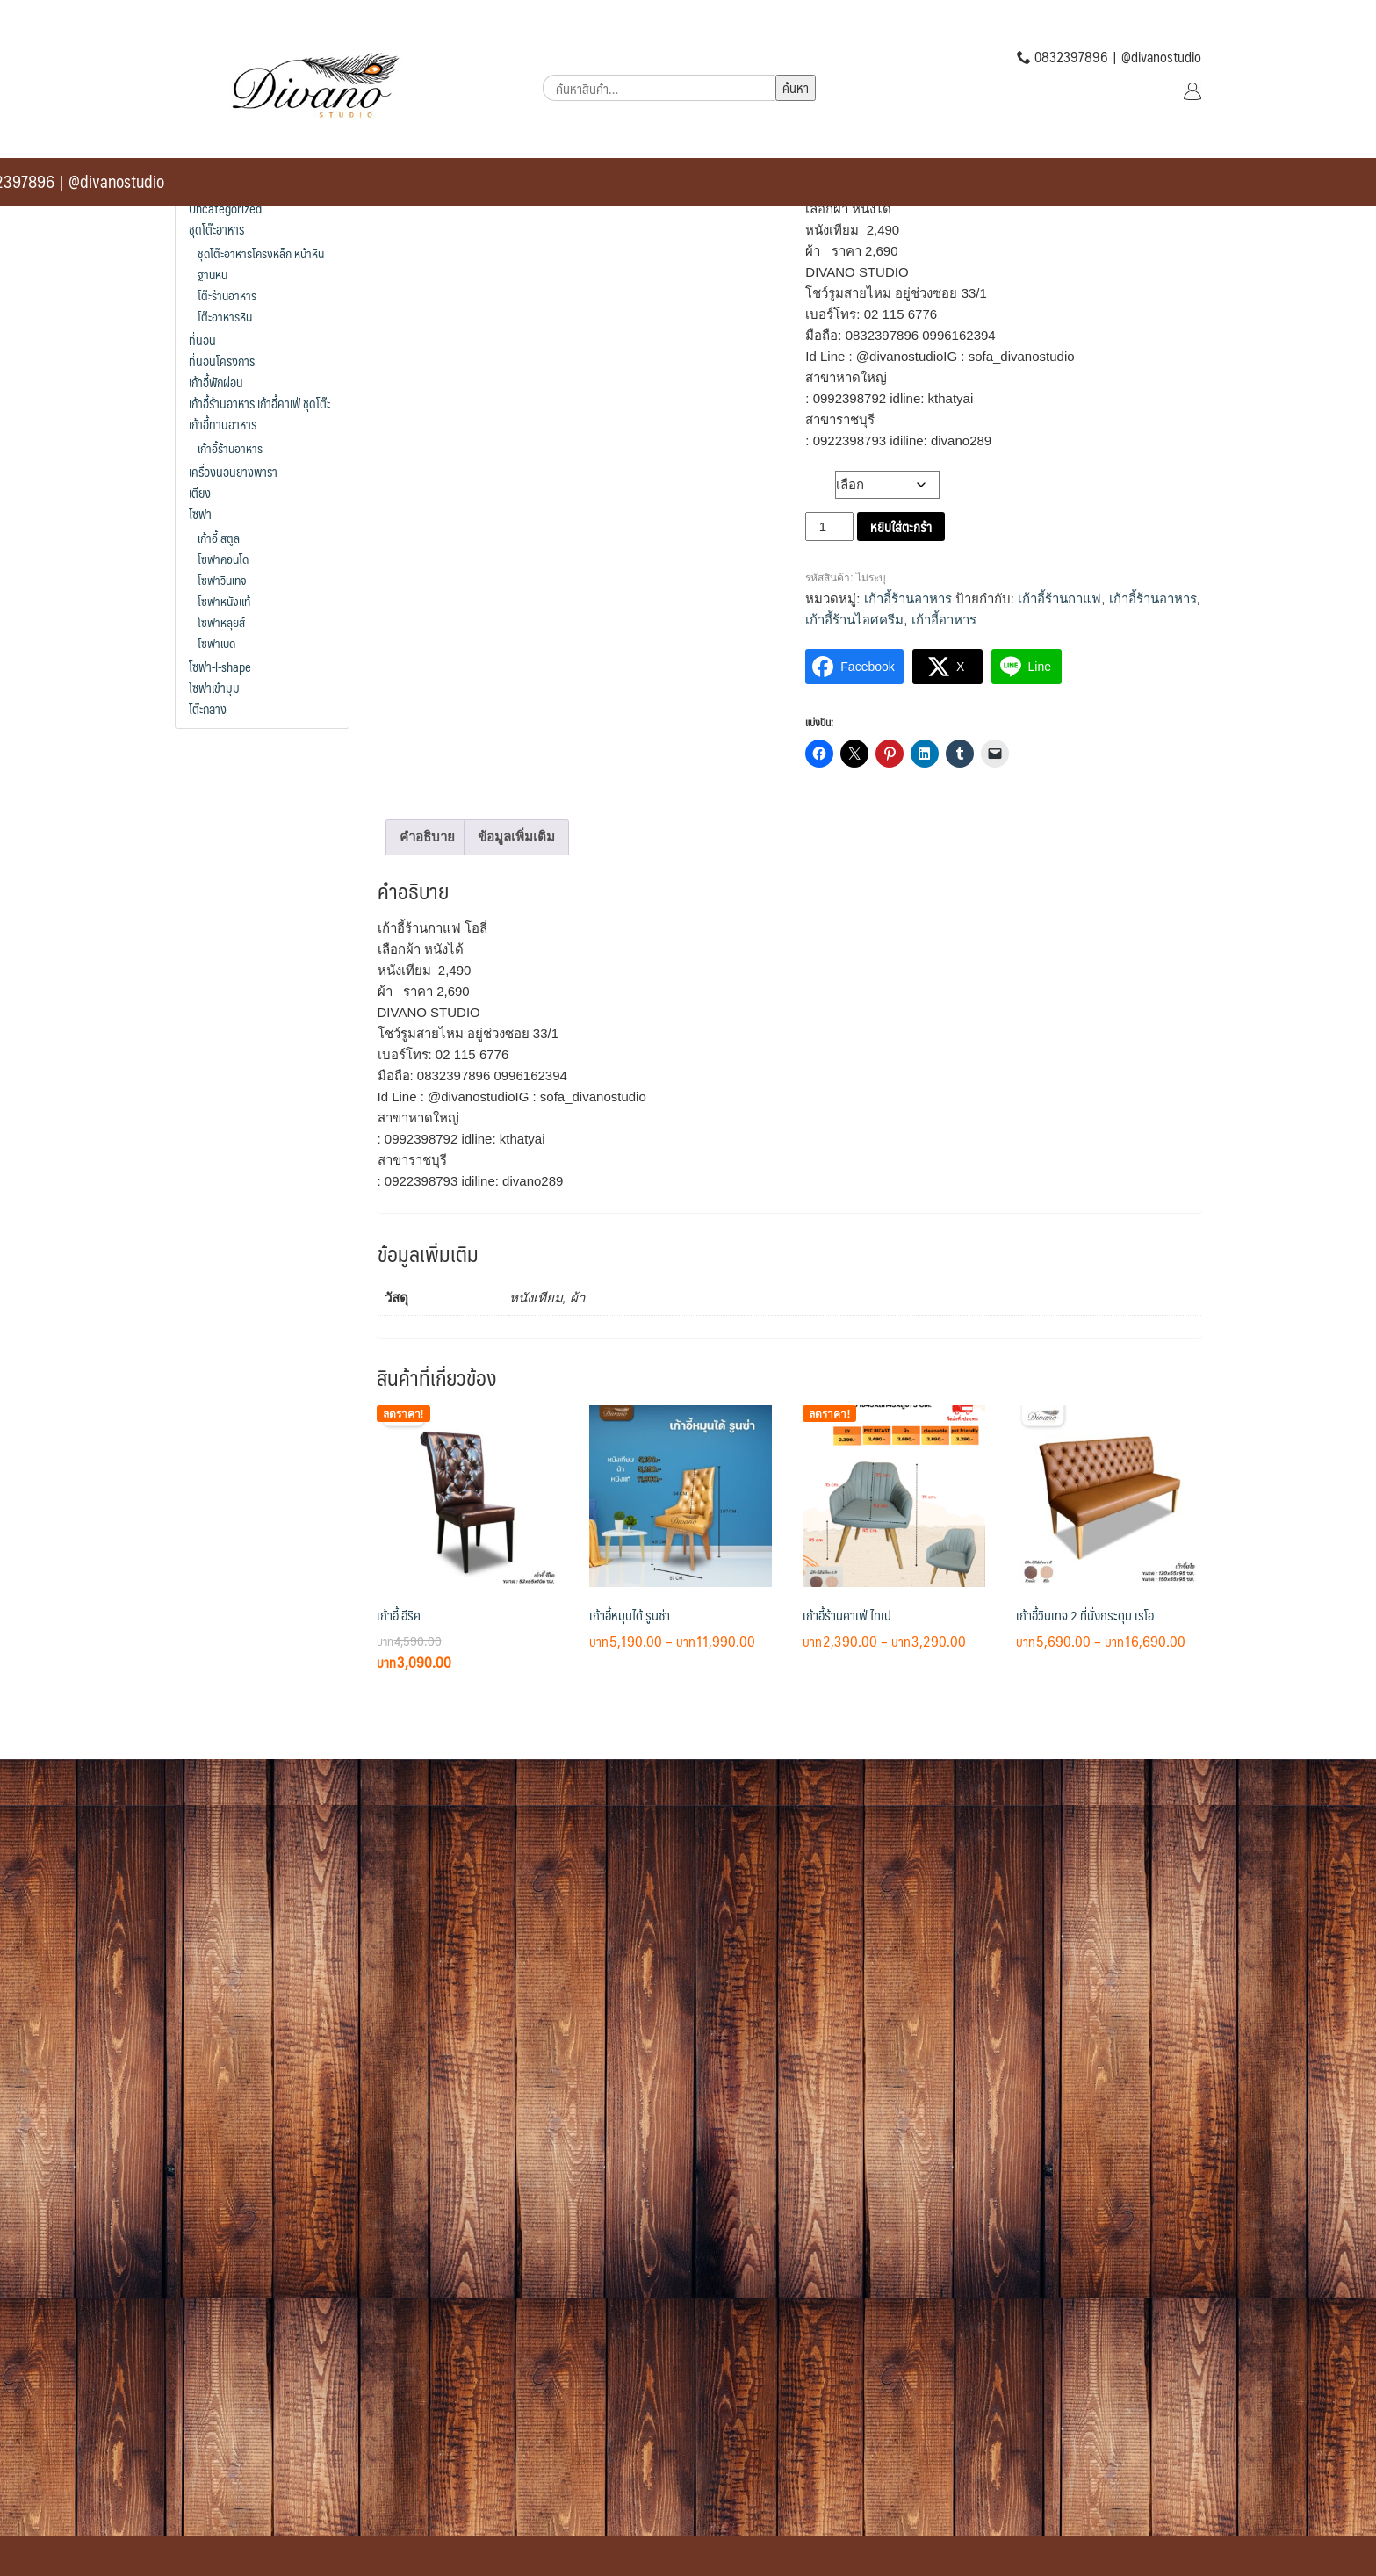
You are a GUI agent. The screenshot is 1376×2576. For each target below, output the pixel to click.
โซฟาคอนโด (223, 558)
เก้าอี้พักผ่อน (216, 382)
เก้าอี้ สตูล (219, 537)
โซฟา (200, 513)
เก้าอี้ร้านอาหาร (908, 598)
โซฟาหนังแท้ (224, 600)
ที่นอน (202, 339)
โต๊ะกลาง (208, 708)
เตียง (200, 492)
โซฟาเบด (216, 642)
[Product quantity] (829, 526)
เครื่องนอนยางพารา (233, 471)
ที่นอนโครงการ (222, 361)
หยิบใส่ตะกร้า (901, 527)
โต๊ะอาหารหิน (225, 316)
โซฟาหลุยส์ (221, 621)
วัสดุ (820, 480)
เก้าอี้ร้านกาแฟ (1059, 598)
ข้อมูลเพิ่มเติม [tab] (516, 836)
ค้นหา (795, 87)
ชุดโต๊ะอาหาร (216, 229)
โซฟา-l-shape (220, 666)
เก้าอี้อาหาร (943, 619)
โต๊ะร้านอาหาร (227, 295)
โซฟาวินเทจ (222, 579)
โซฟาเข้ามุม (214, 687)
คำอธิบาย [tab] (427, 836)
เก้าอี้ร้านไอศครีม (854, 619)
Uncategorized (225, 208)
